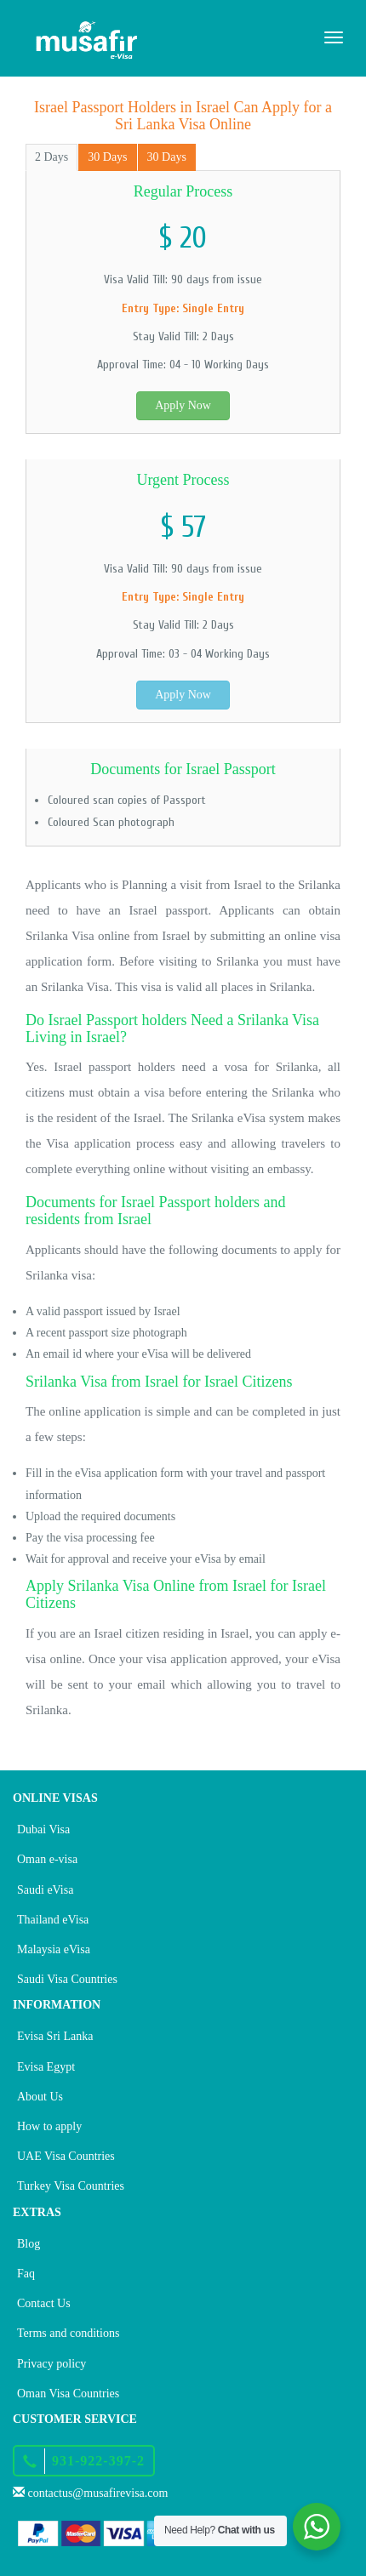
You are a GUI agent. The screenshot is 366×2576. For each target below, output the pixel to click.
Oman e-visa (47, 1859)
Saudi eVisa (45, 1890)
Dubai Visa (43, 1829)
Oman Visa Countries (68, 2393)
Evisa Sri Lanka (55, 2036)
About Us (40, 2096)
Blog (28, 2243)
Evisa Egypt (46, 2066)
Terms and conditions (68, 2333)
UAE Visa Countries (66, 2156)
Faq (26, 2273)
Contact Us (44, 2303)
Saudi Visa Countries (67, 1979)
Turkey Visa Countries (70, 2186)
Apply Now (183, 405)
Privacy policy (51, 2363)
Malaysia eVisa (53, 1949)
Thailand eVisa (53, 1919)
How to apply (49, 2126)
